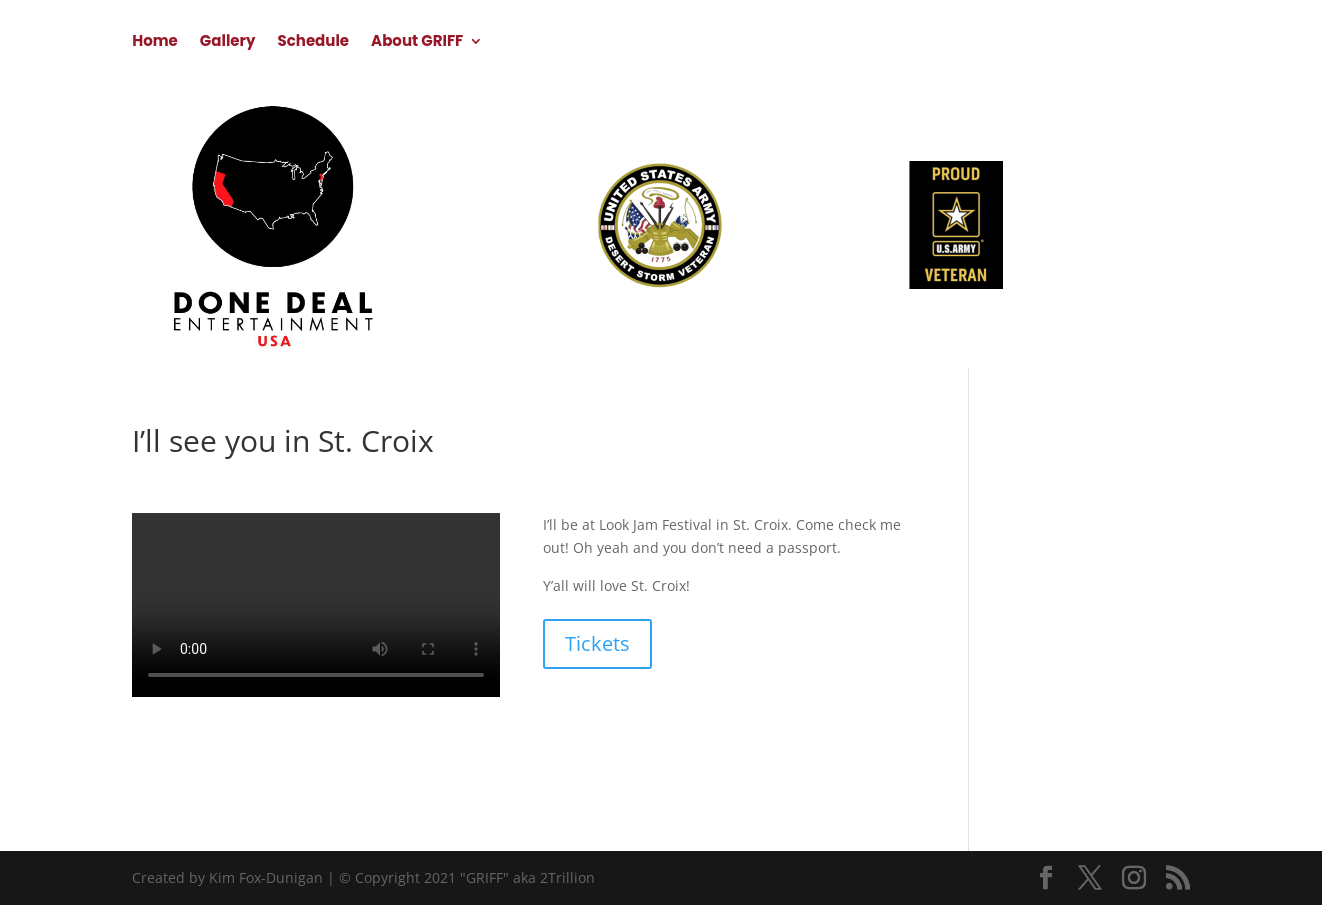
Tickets (597, 643)
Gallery (228, 42)
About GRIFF (417, 42)
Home (155, 42)
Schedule (313, 42)
